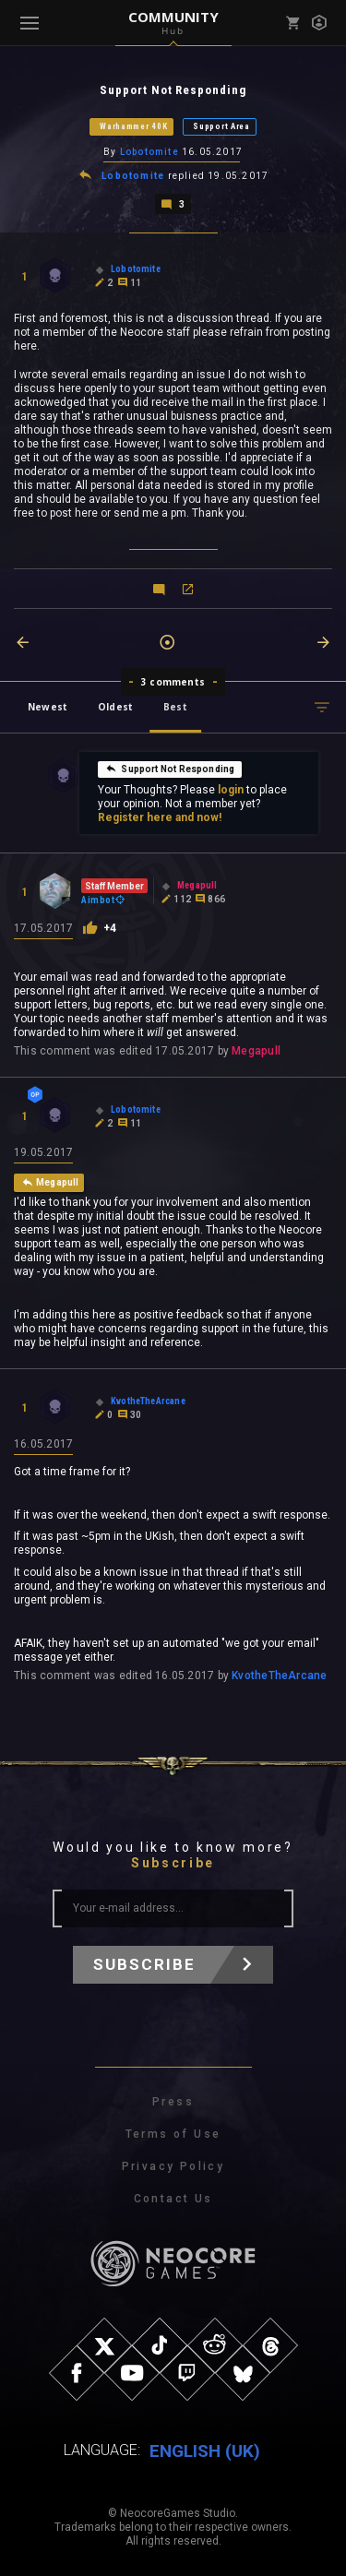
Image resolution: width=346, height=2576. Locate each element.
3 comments (173, 681)
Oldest (115, 706)
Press (173, 2101)
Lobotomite (149, 152)
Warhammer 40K (133, 126)
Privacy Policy (173, 2166)
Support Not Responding (169, 768)
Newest (47, 706)
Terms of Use (173, 2134)
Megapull (256, 1050)
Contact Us (173, 2198)
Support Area (221, 126)
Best (175, 706)
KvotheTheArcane (279, 1675)
